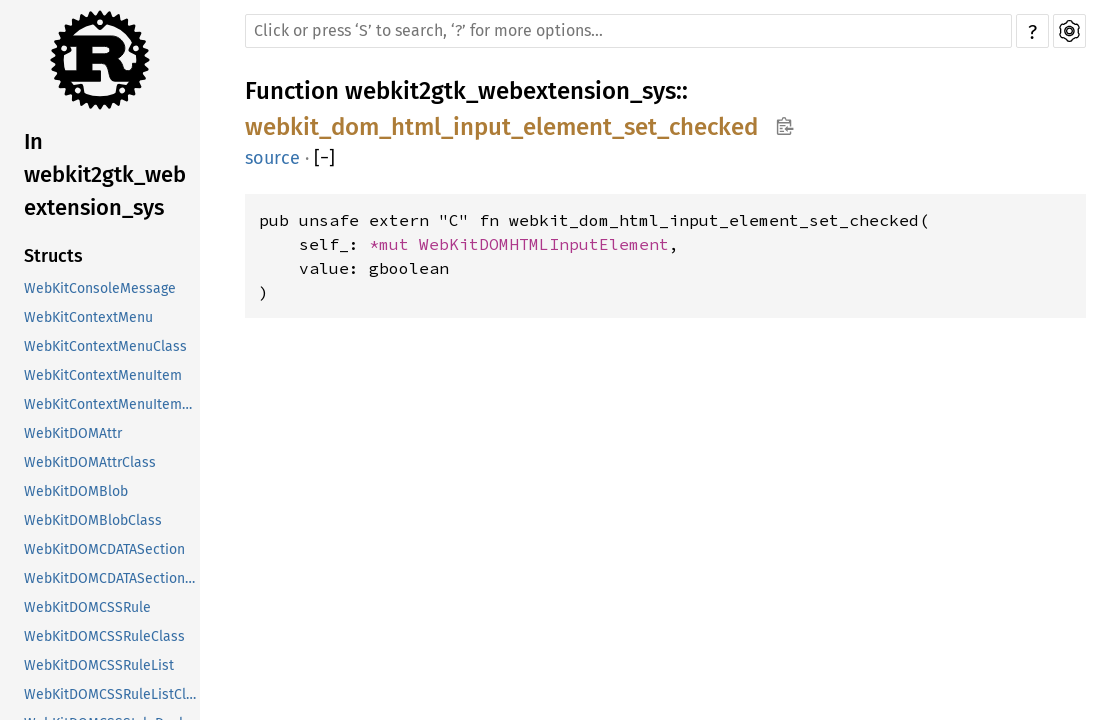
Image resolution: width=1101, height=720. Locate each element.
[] (324, 158)
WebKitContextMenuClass (105, 346)
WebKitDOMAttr (73, 433)
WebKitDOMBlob (76, 491)
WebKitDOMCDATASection (104, 549)
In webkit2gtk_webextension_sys (105, 174)
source (272, 158)
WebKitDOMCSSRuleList (99, 665)
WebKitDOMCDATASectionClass (112, 578)
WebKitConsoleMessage (100, 288)
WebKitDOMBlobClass (93, 520)
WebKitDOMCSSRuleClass (104, 636)
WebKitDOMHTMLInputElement (544, 244)
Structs (53, 256)
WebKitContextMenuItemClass (112, 404)
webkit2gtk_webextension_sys (510, 91)
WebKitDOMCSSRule (87, 607)
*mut (394, 244)
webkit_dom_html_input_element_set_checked (501, 127)
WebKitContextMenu (88, 317)
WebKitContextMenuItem (103, 375)
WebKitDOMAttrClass (90, 462)
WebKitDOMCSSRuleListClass (112, 694)
